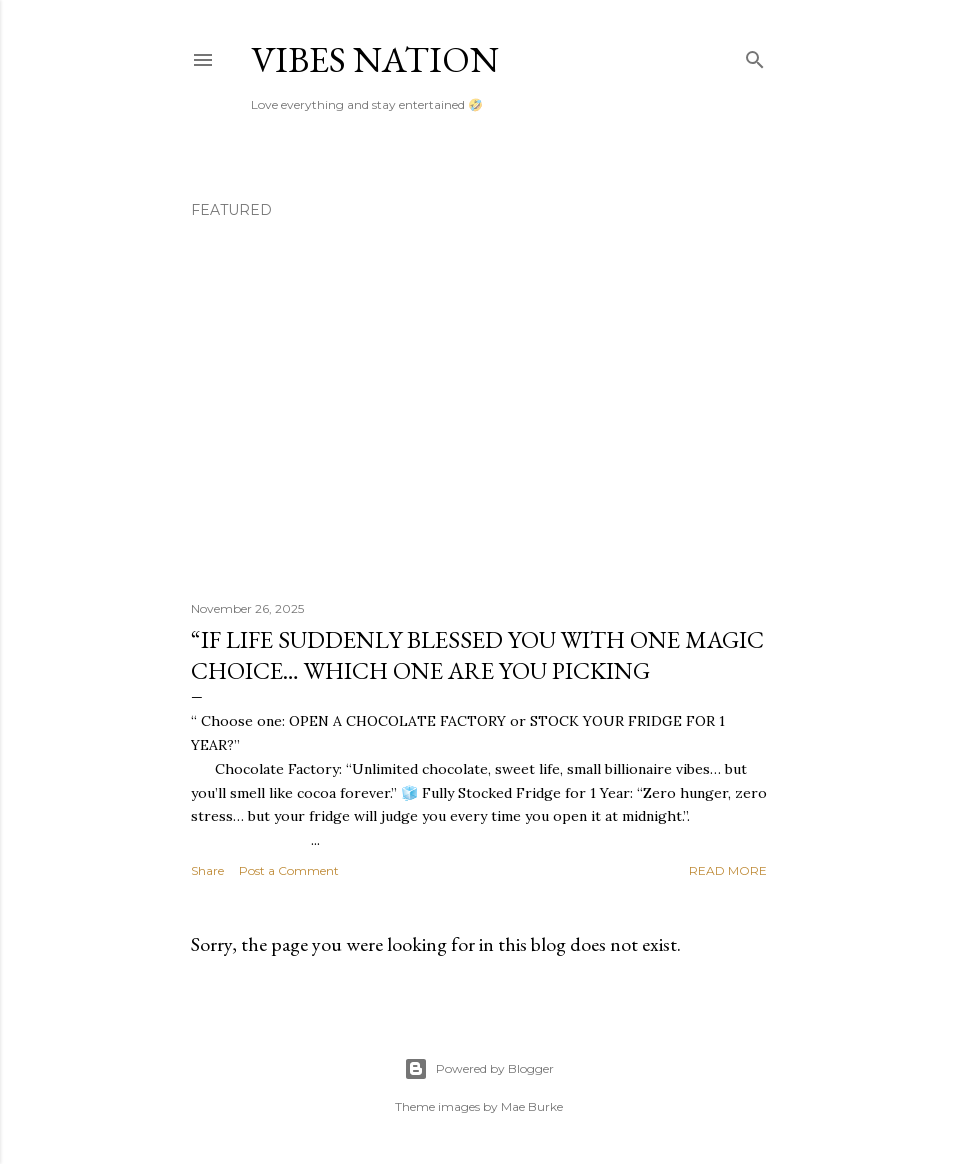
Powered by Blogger (479, 1069)
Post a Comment (289, 870)
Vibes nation (375, 59)
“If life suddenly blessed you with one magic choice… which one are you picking (477, 655)
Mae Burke (532, 1106)
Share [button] (207, 870)
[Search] (755, 55)
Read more (728, 870)
